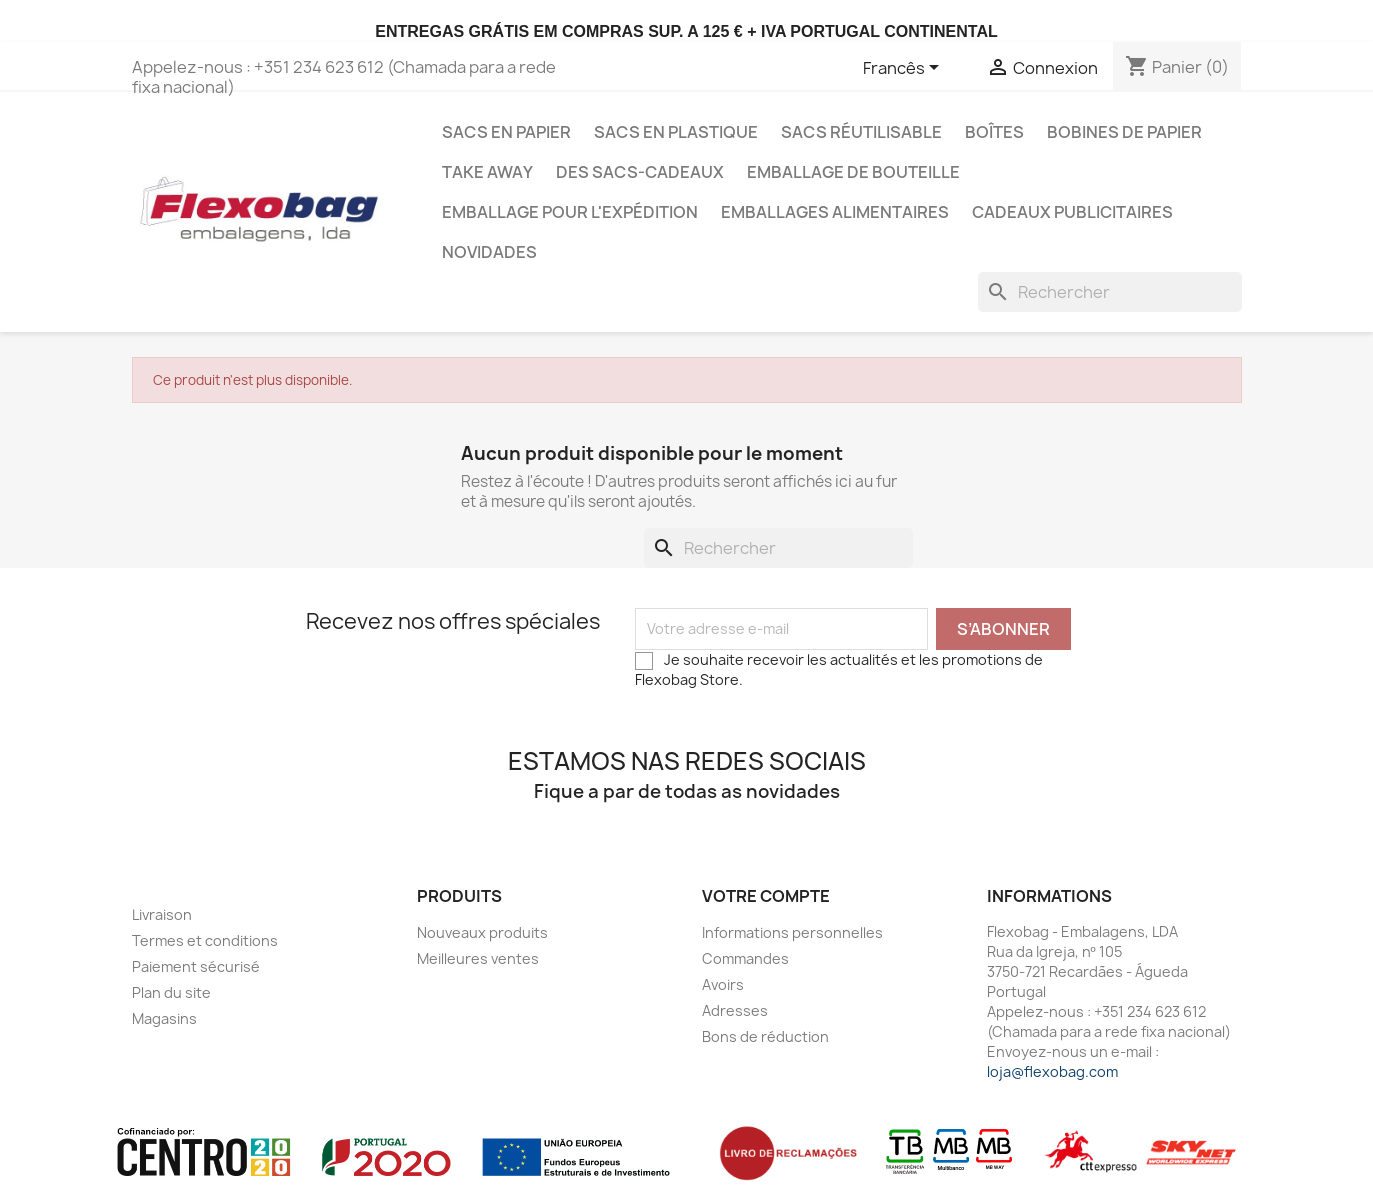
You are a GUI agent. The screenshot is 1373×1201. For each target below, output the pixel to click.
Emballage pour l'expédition (570, 212)
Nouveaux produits (482, 932)
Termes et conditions (205, 940)
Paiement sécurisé (196, 966)
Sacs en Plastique (676, 132)
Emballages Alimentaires (835, 212)
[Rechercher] (1110, 292)
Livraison (162, 914)
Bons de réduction (765, 1036)
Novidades (489, 252)
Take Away (487, 172)
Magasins (164, 1018)
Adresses (735, 1010)
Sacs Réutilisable (861, 132)
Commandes (745, 958)
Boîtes (994, 132)
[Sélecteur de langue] (904, 69)
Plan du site (171, 992)
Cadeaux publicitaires (1072, 212)
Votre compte (766, 896)
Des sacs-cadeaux (640, 172)
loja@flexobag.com (1052, 1071)
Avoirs (723, 984)
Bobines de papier (1124, 132)
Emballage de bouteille (853, 172)
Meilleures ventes (478, 958)
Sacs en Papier (506, 132)
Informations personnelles (792, 932)
